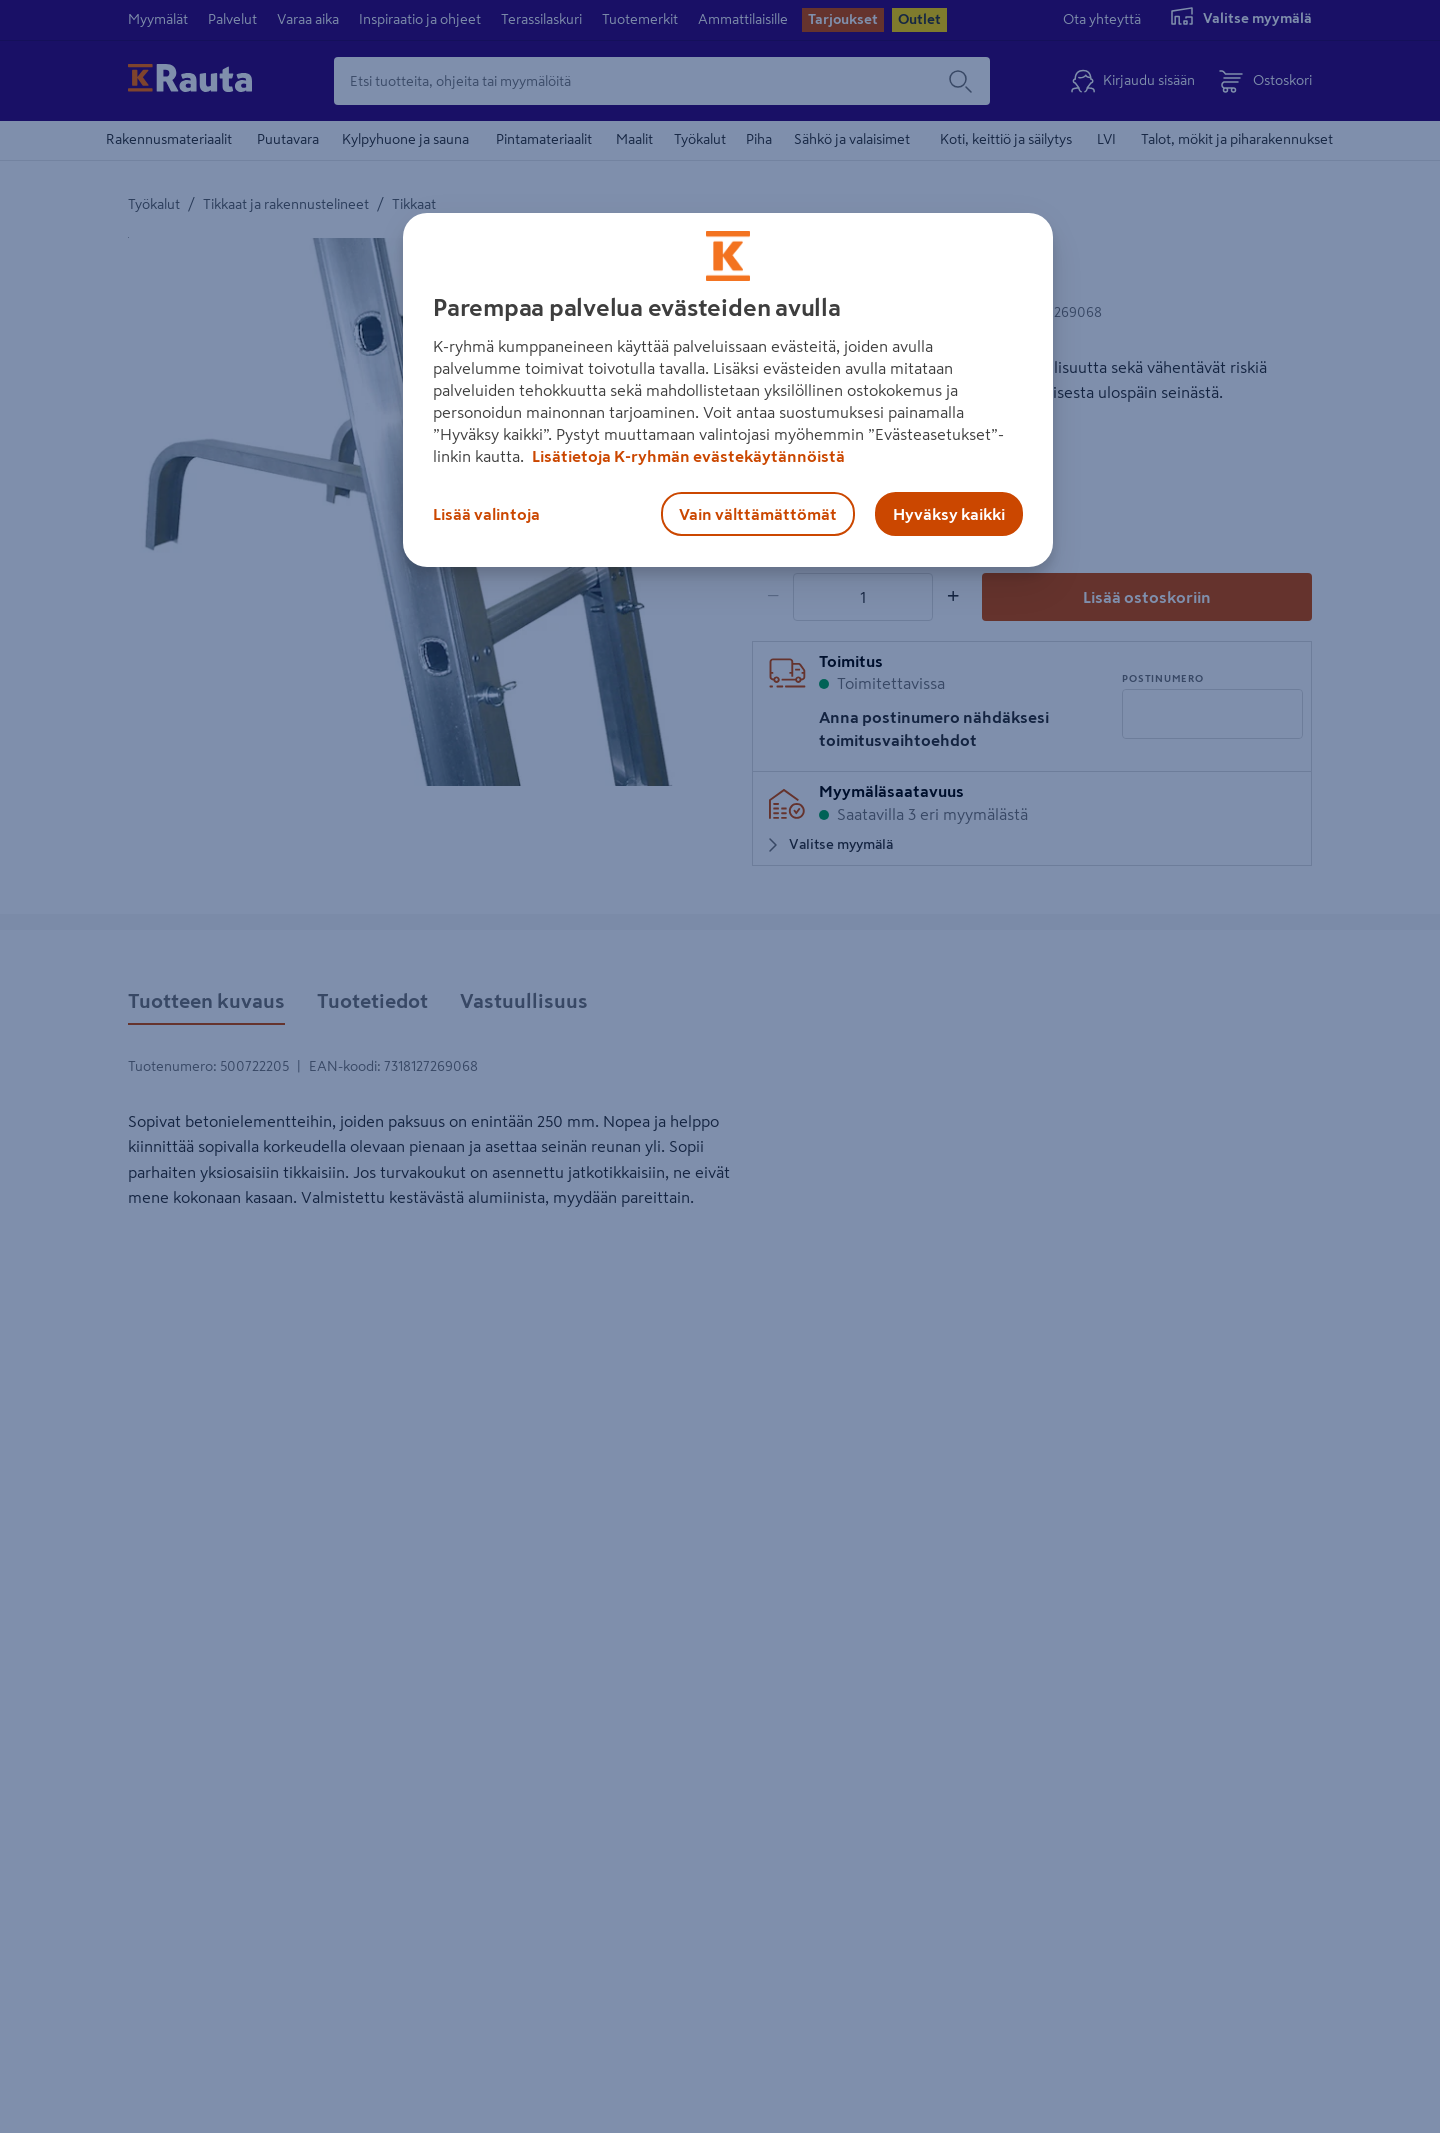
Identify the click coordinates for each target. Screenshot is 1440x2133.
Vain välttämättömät (758, 514)
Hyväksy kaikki (949, 514)
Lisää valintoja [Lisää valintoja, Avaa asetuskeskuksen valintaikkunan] (486, 514)
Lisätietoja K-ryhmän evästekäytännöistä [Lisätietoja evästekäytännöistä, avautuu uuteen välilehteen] (687, 456)
